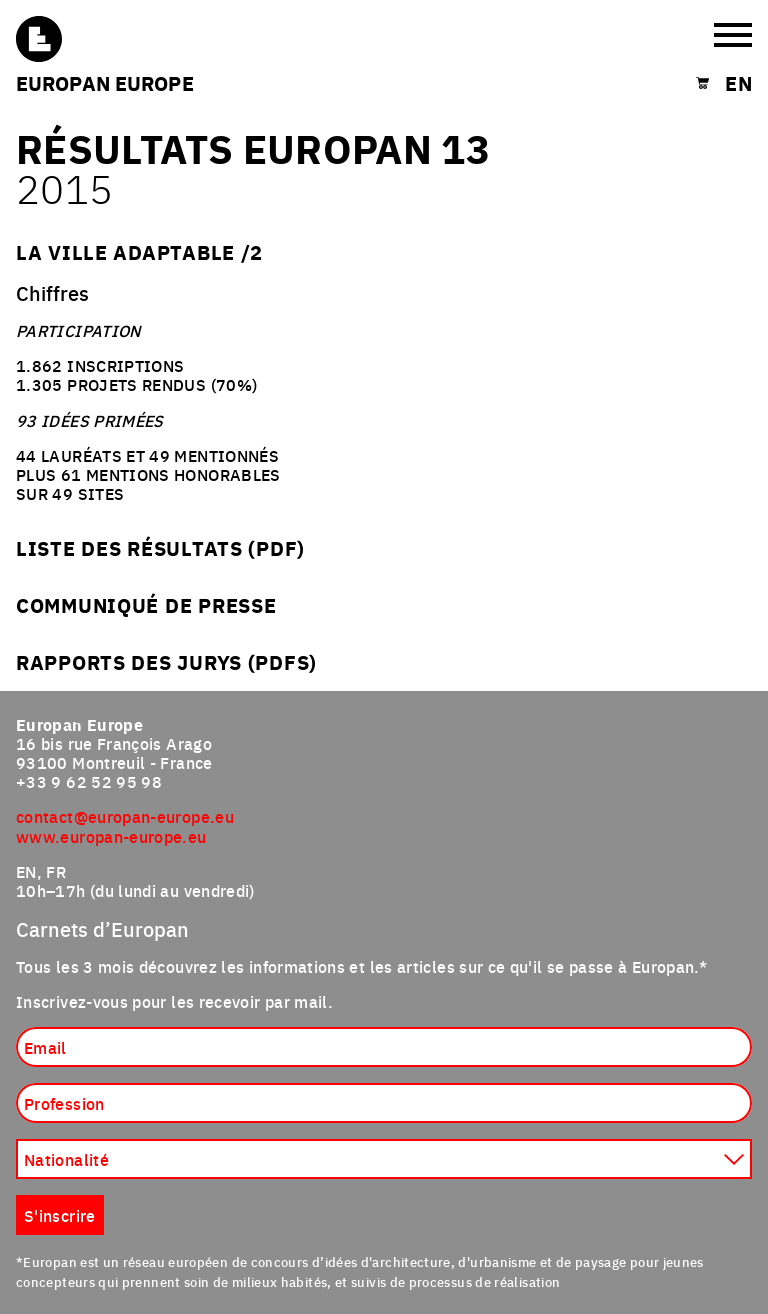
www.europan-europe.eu (111, 836)
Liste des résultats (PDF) (160, 547)
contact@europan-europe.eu (125, 816)
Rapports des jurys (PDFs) (166, 661)
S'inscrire (60, 1215)
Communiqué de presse (146, 604)
